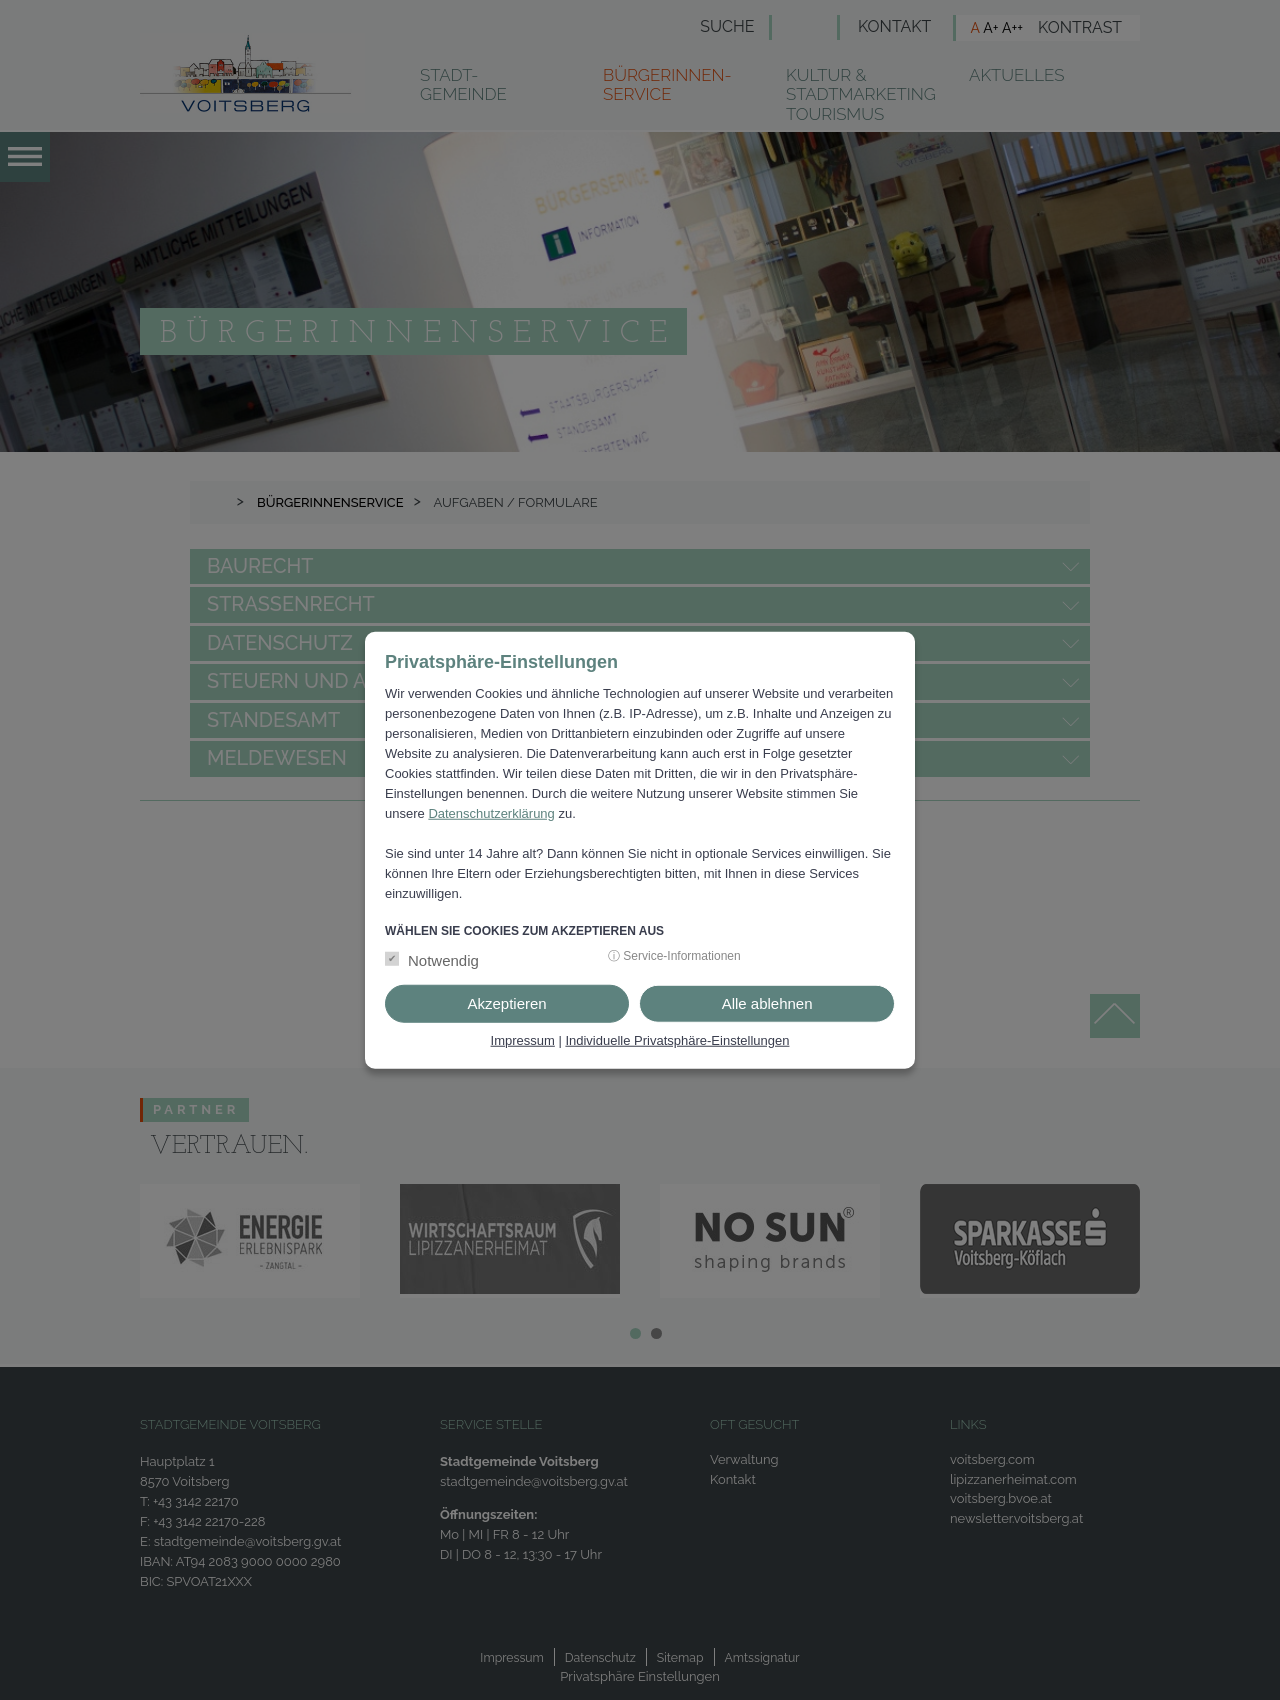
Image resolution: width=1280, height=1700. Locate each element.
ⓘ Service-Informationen (674, 956)
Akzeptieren (506, 1003)
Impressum (523, 1040)
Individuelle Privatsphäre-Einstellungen (677, 1040)
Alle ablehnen (767, 1003)
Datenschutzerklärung (491, 812)
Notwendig (443, 960)
